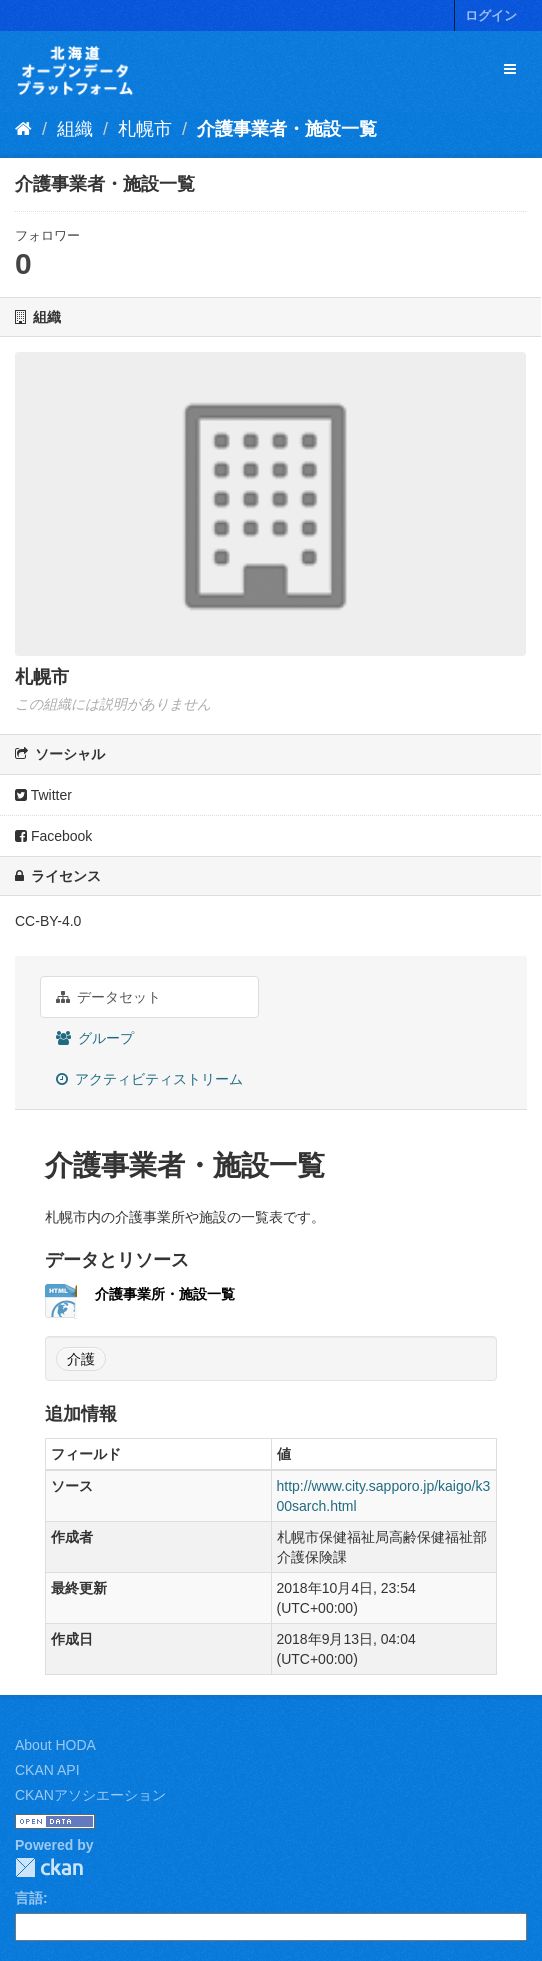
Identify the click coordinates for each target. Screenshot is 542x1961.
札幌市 (145, 129)
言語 (29, 1898)
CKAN (49, 1867)
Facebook (53, 836)
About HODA (55, 1745)
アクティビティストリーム (149, 1079)
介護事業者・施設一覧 (287, 129)
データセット (108, 997)
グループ (95, 1038)
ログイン (491, 15)
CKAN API (47, 1770)
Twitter (43, 795)
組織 (75, 129)
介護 (81, 1359)
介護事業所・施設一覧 (165, 1294)
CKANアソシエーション (90, 1795)
